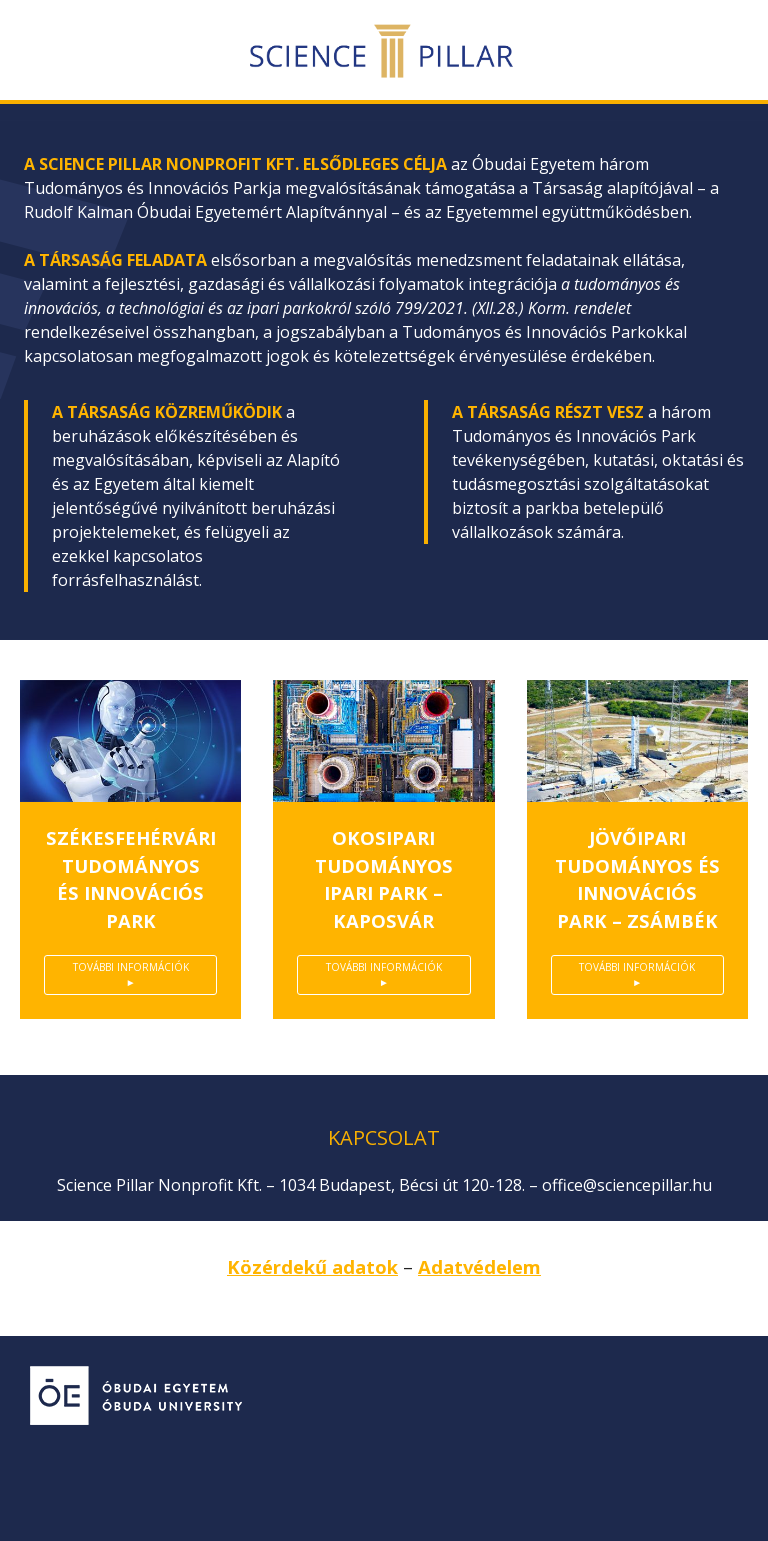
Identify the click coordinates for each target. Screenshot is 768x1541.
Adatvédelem (479, 1266)
